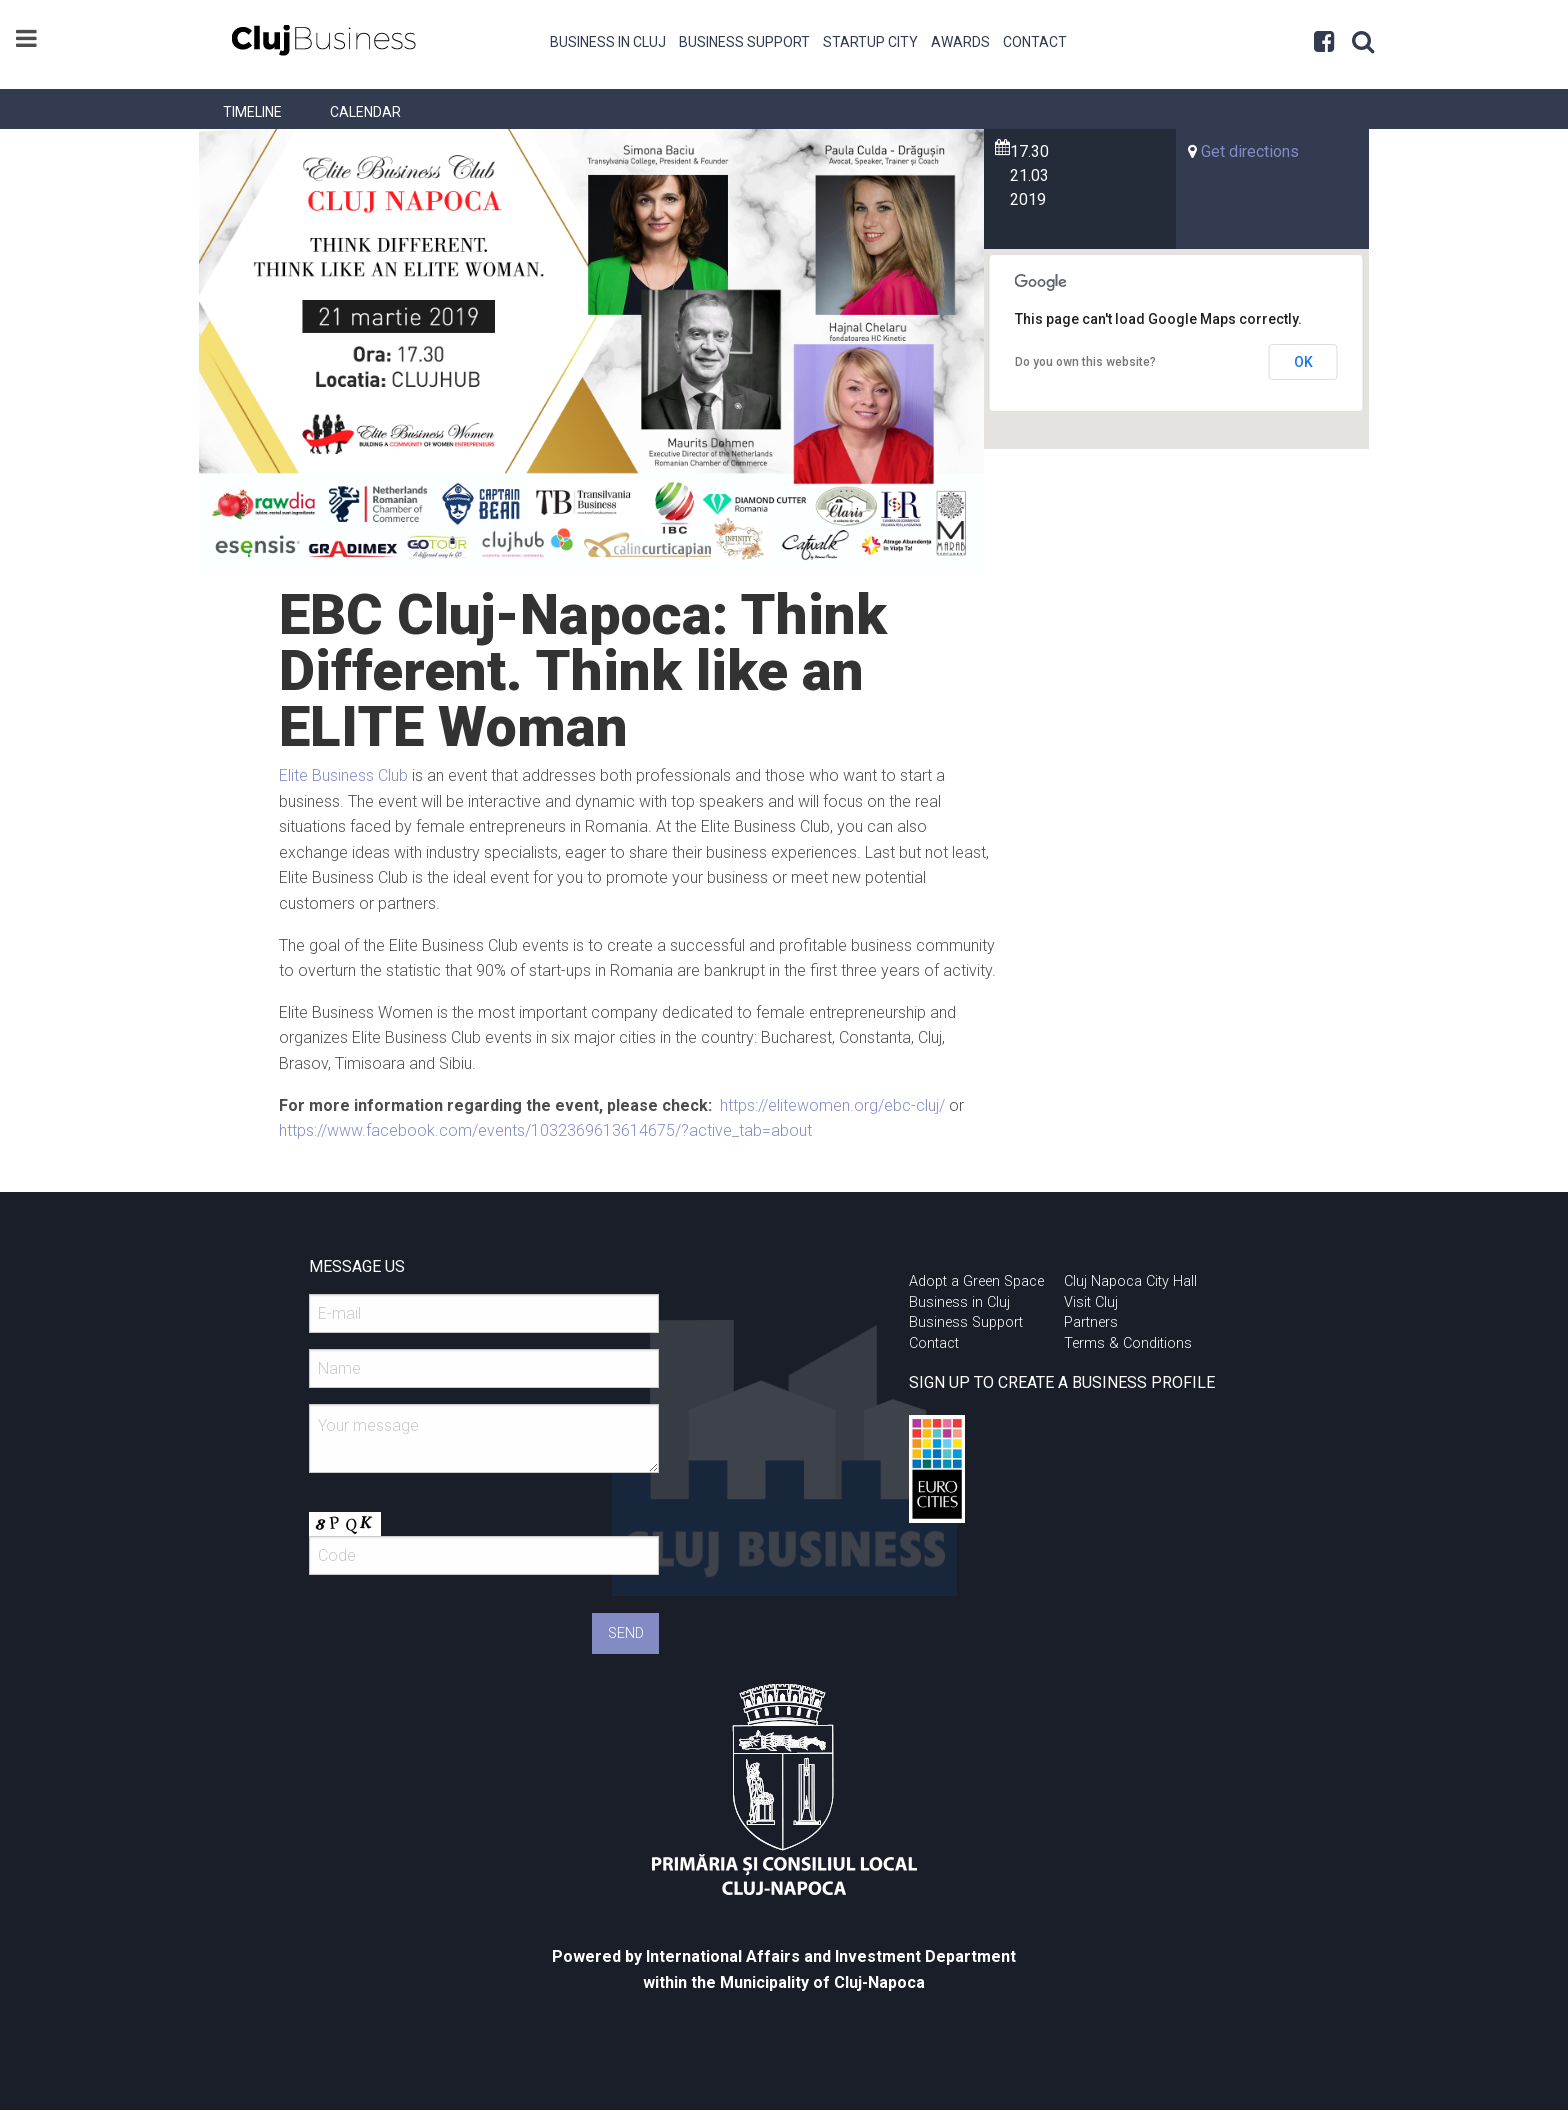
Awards (960, 42)
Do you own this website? (1085, 362)
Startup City (870, 42)
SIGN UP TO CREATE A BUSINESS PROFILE (1062, 1382)
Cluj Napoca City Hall (1130, 1281)
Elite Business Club (343, 775)
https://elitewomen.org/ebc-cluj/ (832, 1105)
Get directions (1250, 151)
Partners (1091, 1322)
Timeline (252, 112)
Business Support (744, 42)
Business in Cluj (608, 42)
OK (1303, 362)
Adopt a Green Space (976, 1281)
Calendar (365, 112)
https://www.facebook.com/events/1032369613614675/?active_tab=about (545, 1130)
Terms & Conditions (1128, 1343)
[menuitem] (608, 40)
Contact (1035, 42)
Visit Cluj (1091, 1302)
